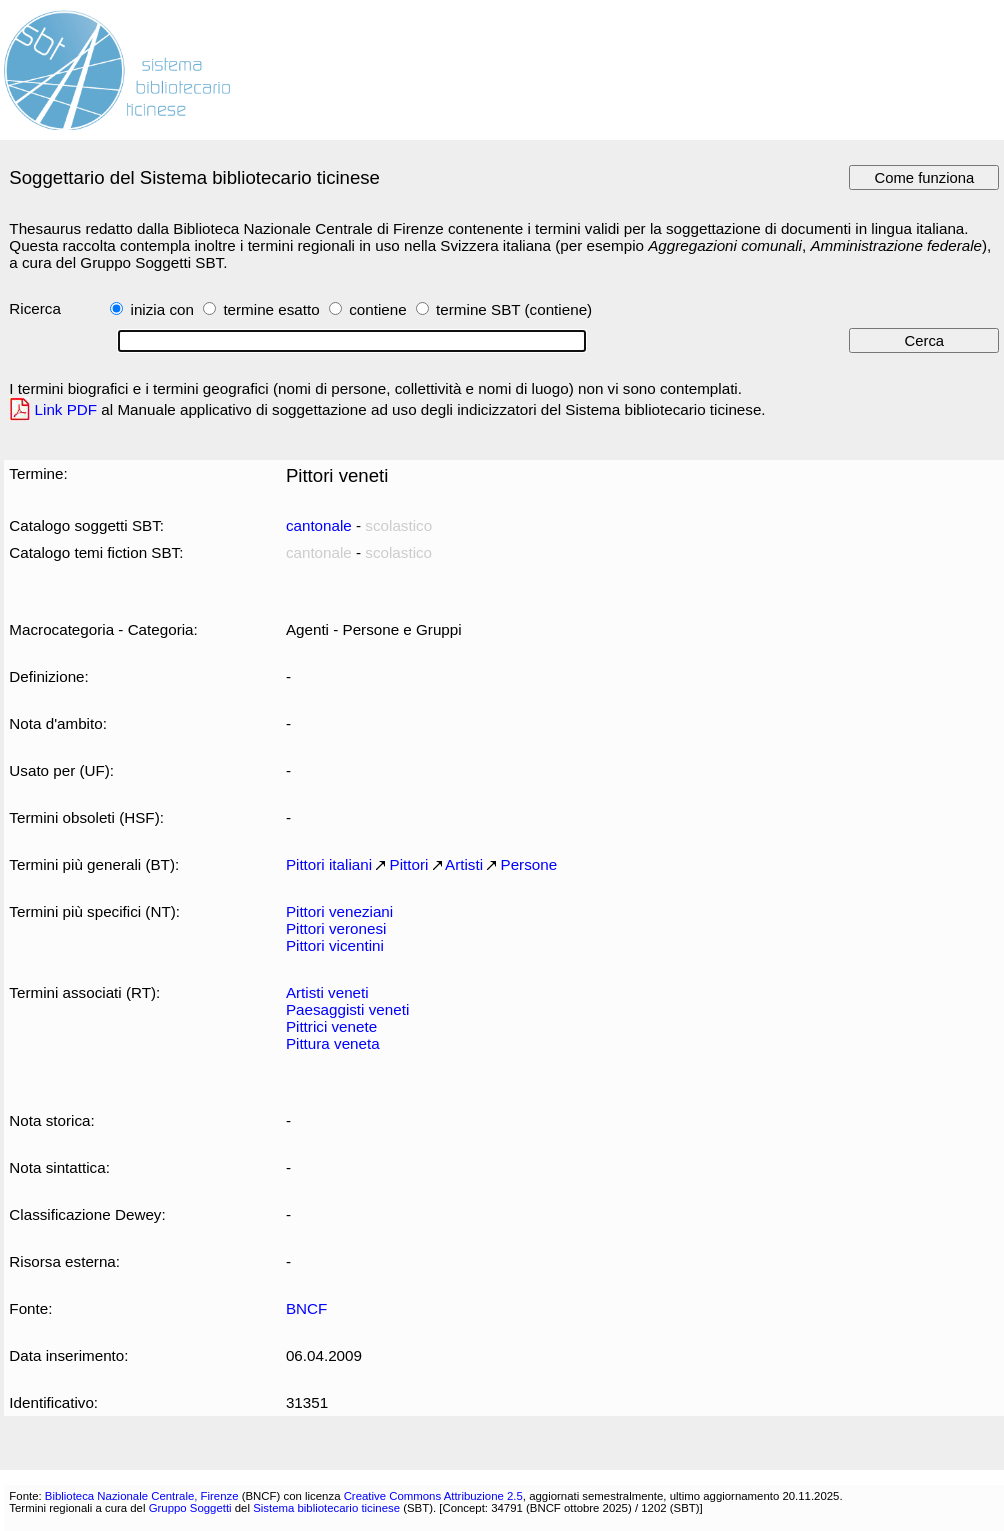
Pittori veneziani (339, 911)
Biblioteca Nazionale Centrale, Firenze (142, 1496)
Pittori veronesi (336, 928)
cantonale (319, 525)
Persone (529, 864)
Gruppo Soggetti (190, 1508)
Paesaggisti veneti (347, 1009)
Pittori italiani (329, 864)
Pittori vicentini (335, 945)
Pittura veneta (333, 1043)
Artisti (464, 864)
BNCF (306, 1308)
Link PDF (66, 409)
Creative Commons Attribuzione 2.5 (433, 1496)
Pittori (409, 864)
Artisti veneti (327, 992)
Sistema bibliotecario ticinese (326, 1508)
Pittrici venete (331, 1026)
